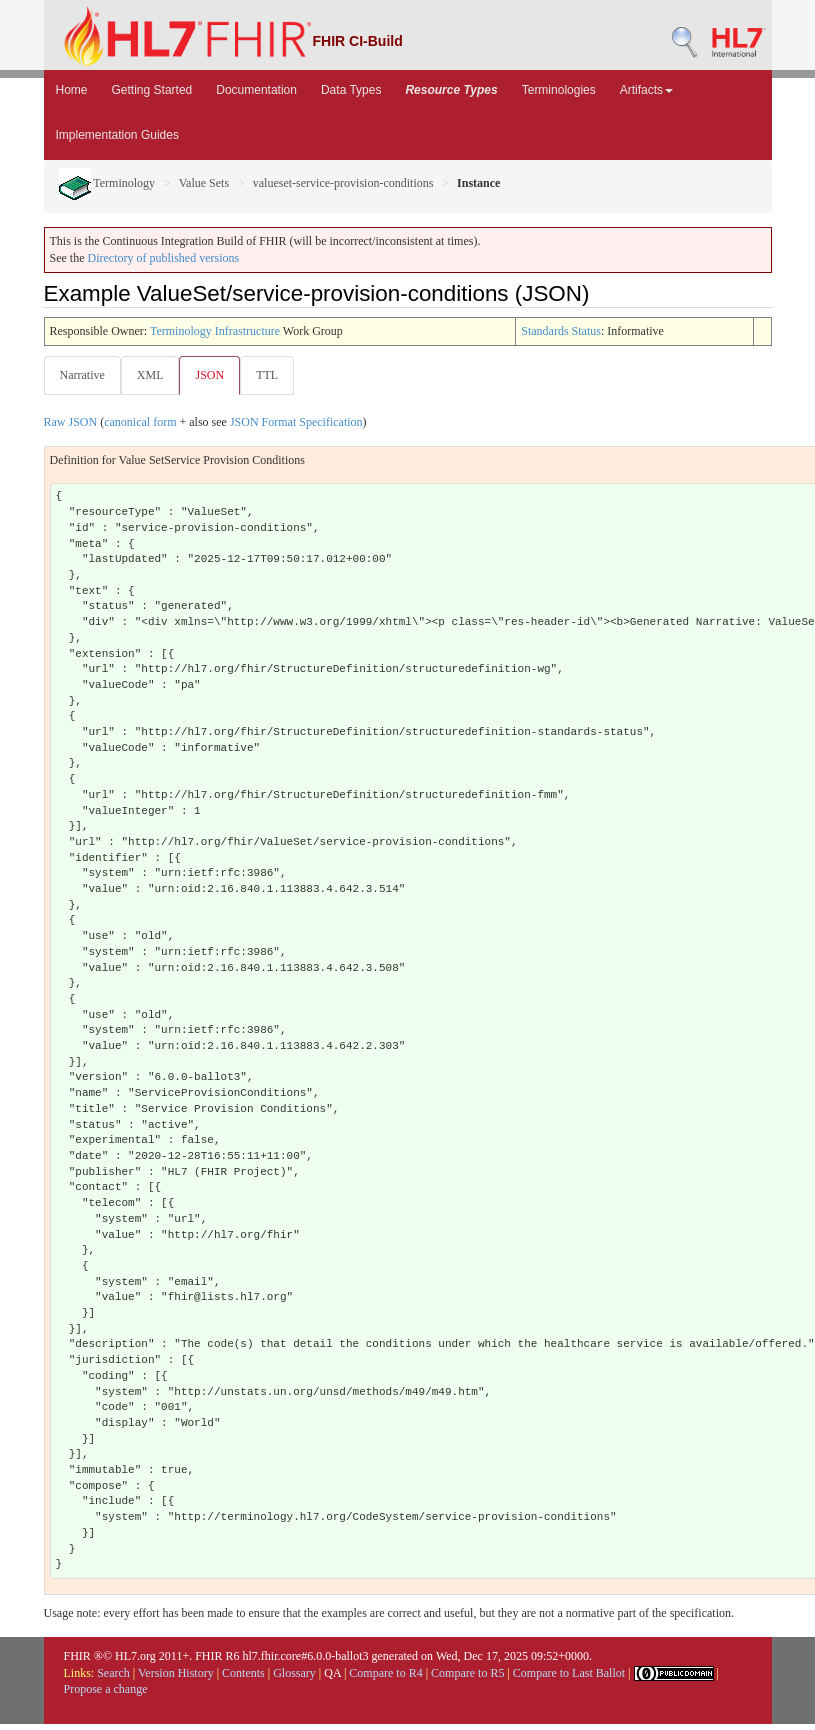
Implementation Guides (117, 135)
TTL (267, 375)
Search (113, 1673)
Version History (176, 1673)
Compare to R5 (467, 1673)
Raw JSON (71, 422)
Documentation (256, 90)
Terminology (107, 183)
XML (150, 375)
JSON (209, 375)
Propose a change (106, 1689)
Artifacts (646, 90)
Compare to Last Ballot (569, 1673)
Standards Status (561, 331)
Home (72, 90)
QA (332, 1673)
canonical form (140, 422)
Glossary (294, 1673)
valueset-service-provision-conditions (343, 183)
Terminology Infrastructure (215, 331)
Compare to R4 (385, 1673)
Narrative (82, 375)
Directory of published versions (164, 258)
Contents (243, 1673)
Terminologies (559, 90)
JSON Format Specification (296, 422)
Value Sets (204, 183)
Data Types (351, 90)
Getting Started (152, 90)
